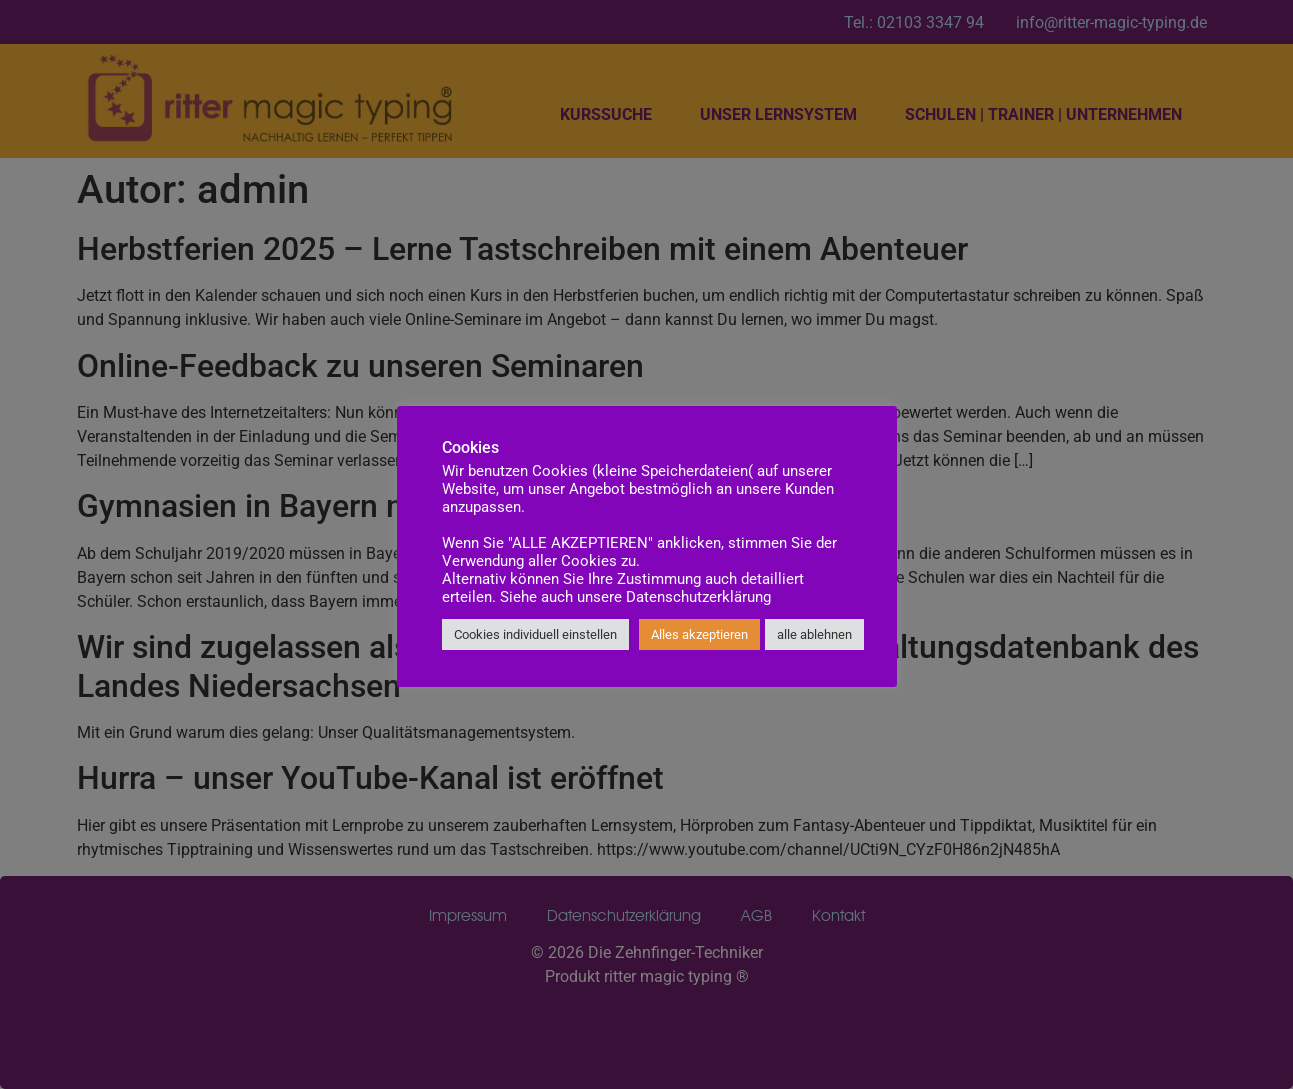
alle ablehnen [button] (814, 634)
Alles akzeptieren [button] (699, 634)
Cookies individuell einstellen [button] (535, 634)
